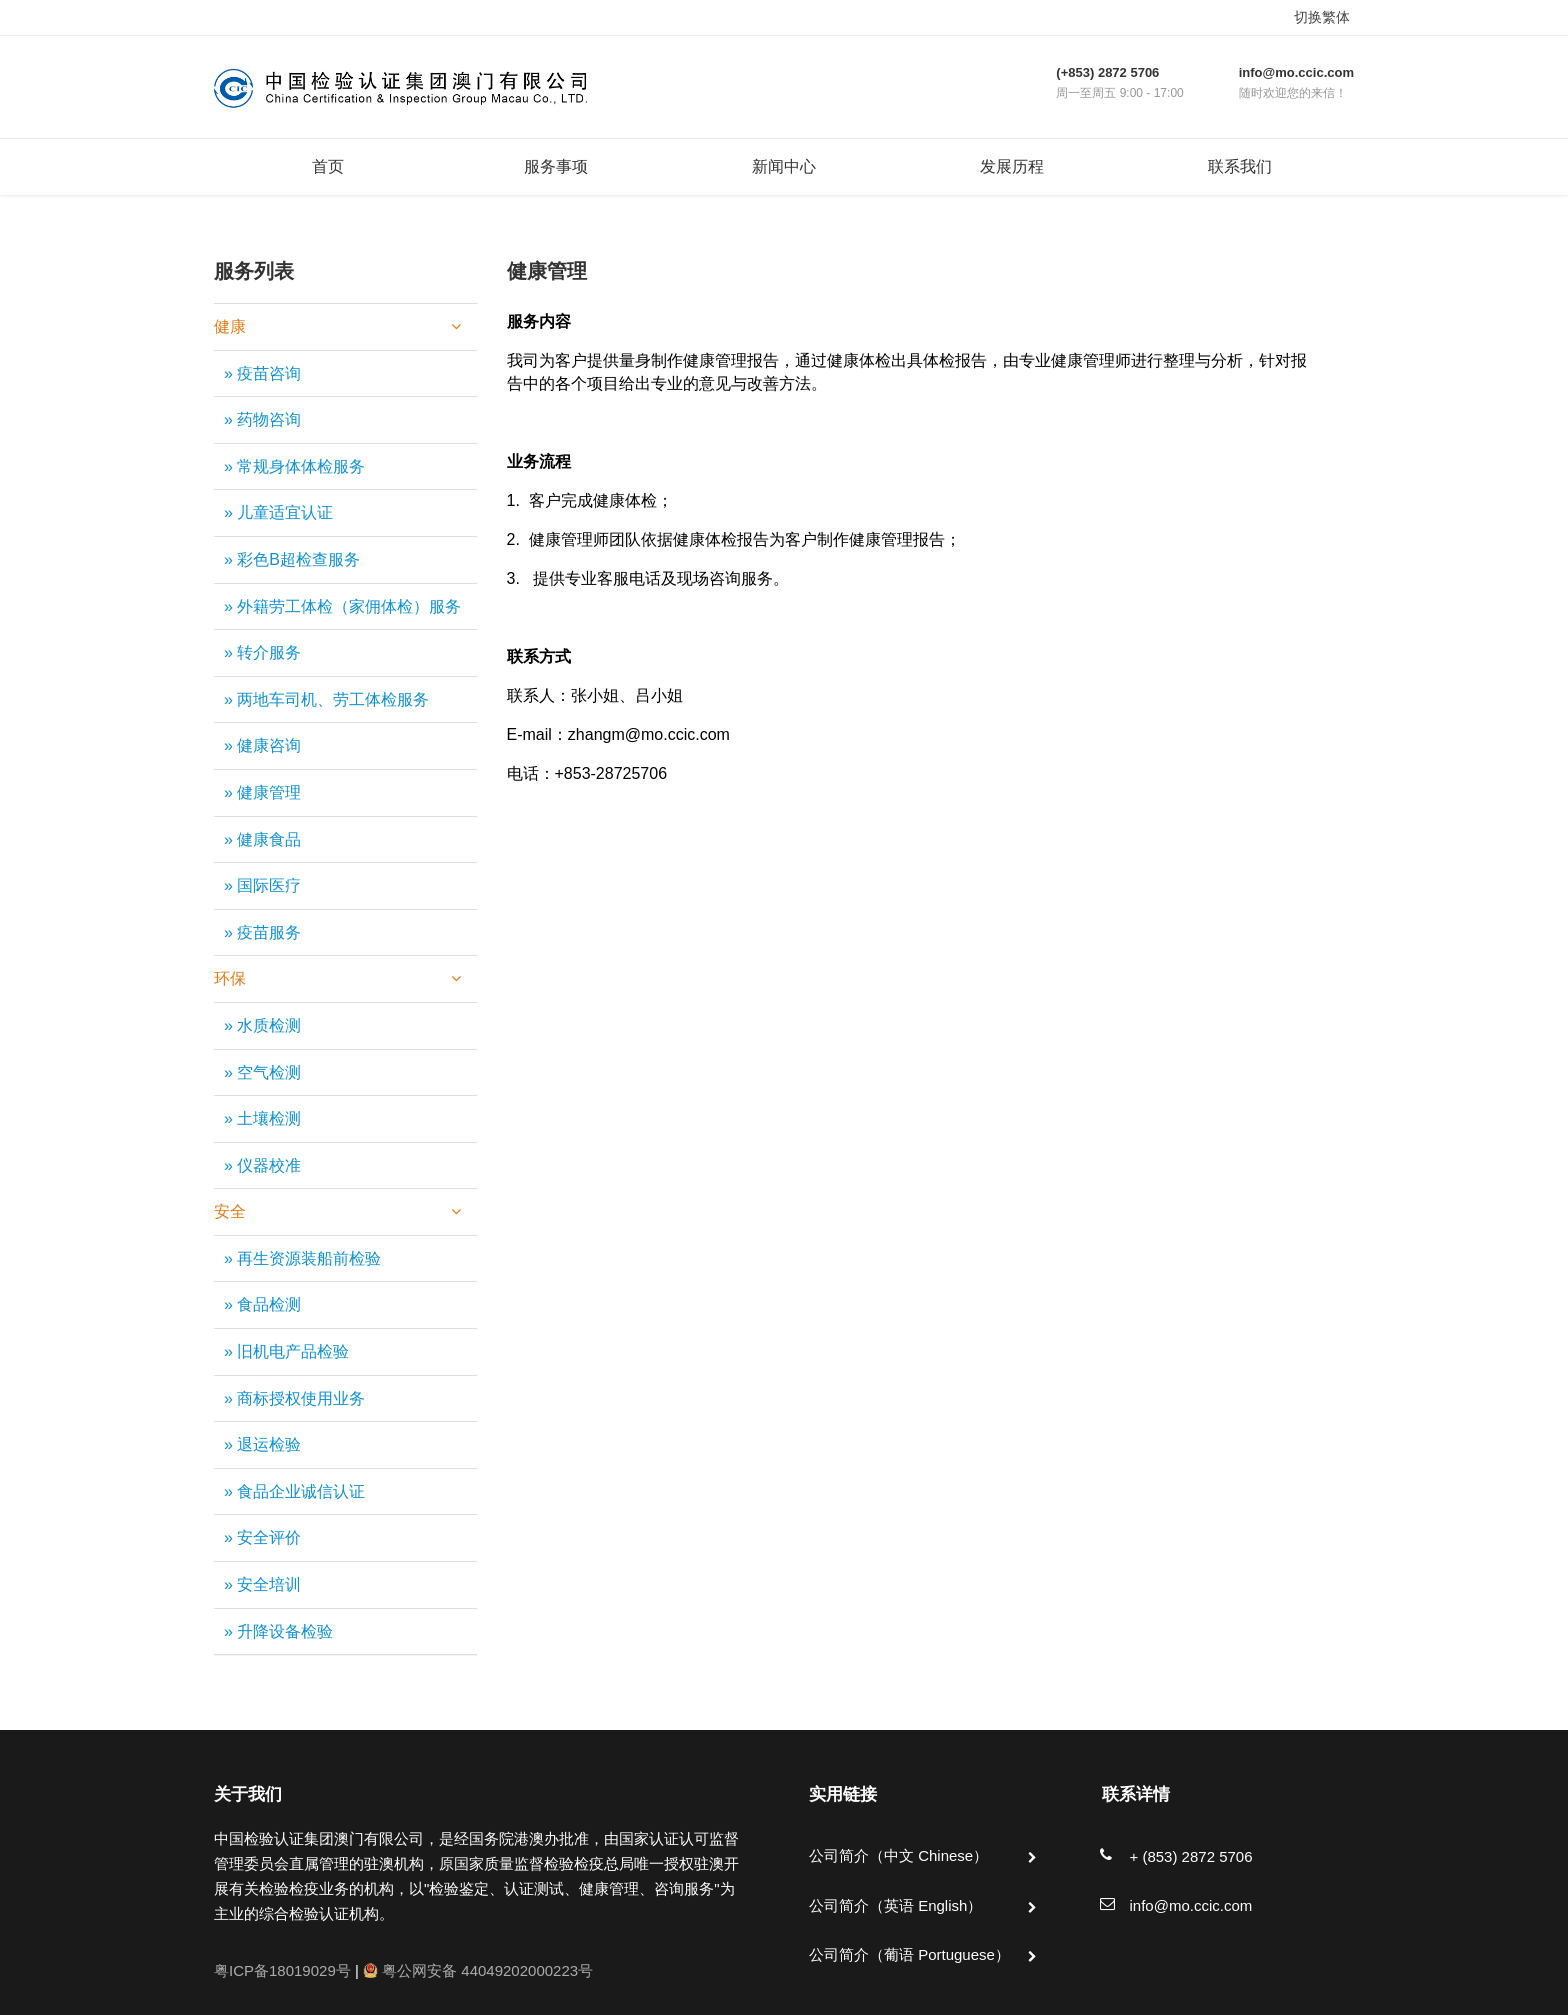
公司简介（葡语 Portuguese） (909, 1954)
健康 (337, 327)
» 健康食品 (262, 839)
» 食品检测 (262, 1304)
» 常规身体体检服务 (294, 466)
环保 (337, 979)
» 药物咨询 (262, 419)
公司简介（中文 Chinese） (898, 1855)
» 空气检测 (262, 1072)
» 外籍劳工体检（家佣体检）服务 (342, 606)
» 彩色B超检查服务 (292, 559)
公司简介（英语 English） (895, 1905)
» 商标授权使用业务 (294, 1398)
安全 (337, 1212)
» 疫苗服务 (262, 932)
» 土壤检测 (262, 1118)
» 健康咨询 (262, 745)
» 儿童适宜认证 (278, 512)
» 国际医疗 (262, 885)
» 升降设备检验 (278, 1631)
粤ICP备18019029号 (282, 1970)
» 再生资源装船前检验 (302, 1258)
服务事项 (556, 166)
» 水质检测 (262, 1025)
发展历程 (1012, 166)
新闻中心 (784, 166)
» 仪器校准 (262, 1165)
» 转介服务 (262, 652)
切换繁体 (1322, 17)
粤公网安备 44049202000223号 (478, 1970)
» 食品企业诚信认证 (294, 1491)
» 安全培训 (262, 1584)
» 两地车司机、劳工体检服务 (326, 699)
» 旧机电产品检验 (286, 1351)
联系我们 (1240, 166)
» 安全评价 (262, 1537)
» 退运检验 (262, 1444)
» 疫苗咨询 (262, 373)
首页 (328, 166)
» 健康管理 (262, 792)
